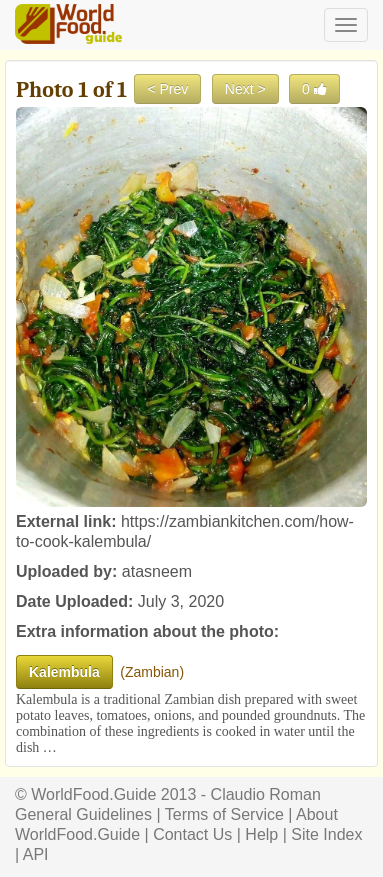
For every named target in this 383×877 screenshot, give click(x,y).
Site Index (326, 834)
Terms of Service (224, 814)
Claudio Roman (266, 794)
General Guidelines (83, 814)
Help (261, 834)
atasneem (157, 571)
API (36, 854)
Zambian (152, 672)
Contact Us (192, 834)
